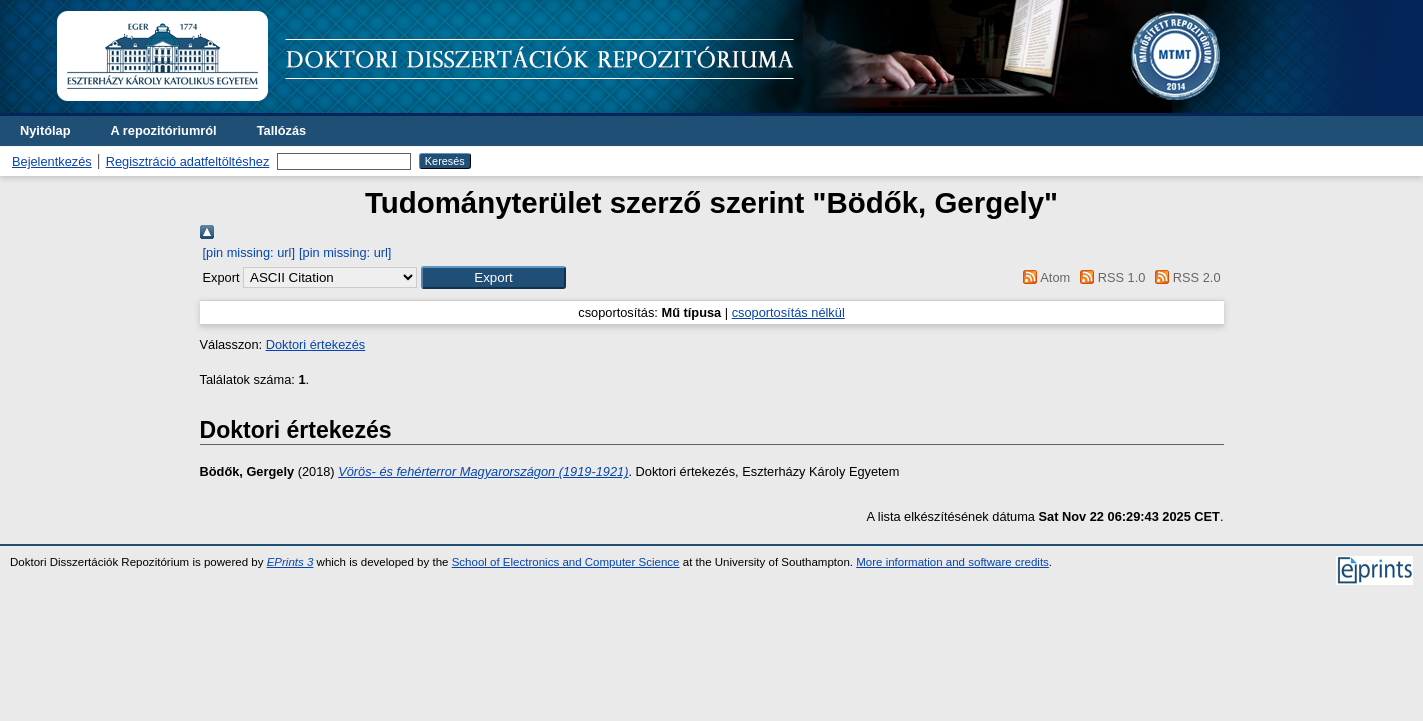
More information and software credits (952, 562)
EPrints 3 (290, 562)
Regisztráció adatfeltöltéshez (188, 161)
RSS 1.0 (1110, 277)
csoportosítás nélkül (788, 312)
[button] (493, 277)
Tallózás (282, 130)
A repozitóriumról (163, 130)
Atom (1043, 277)
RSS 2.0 (1185, 277)
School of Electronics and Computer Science (566, 562)
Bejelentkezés (52, 161)
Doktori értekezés (316, 344)
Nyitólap (45, 130)
